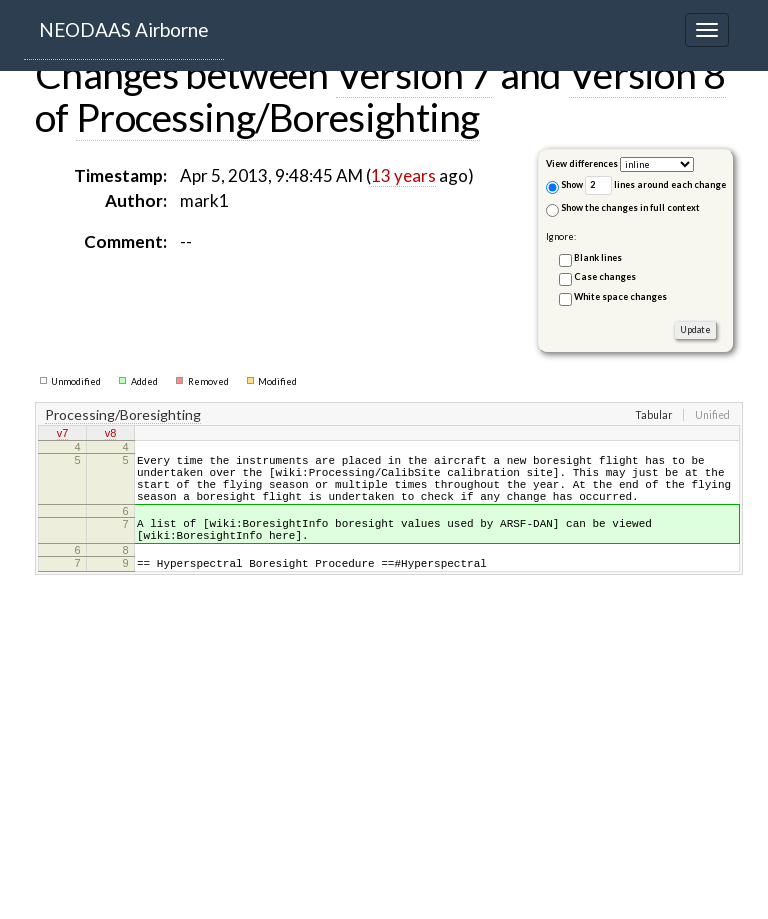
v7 (63, 435)
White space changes (620, 296)
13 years (403, 175)
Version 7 (414, 74)
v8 (111, 435)
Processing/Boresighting (278, 117)
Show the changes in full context (623, 209)
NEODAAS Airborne (124, 29)
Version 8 (647, 74)
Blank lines (598, 257)
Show (564, 186)
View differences (582, 163)
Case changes (605, 276)
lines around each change (655, 185)
